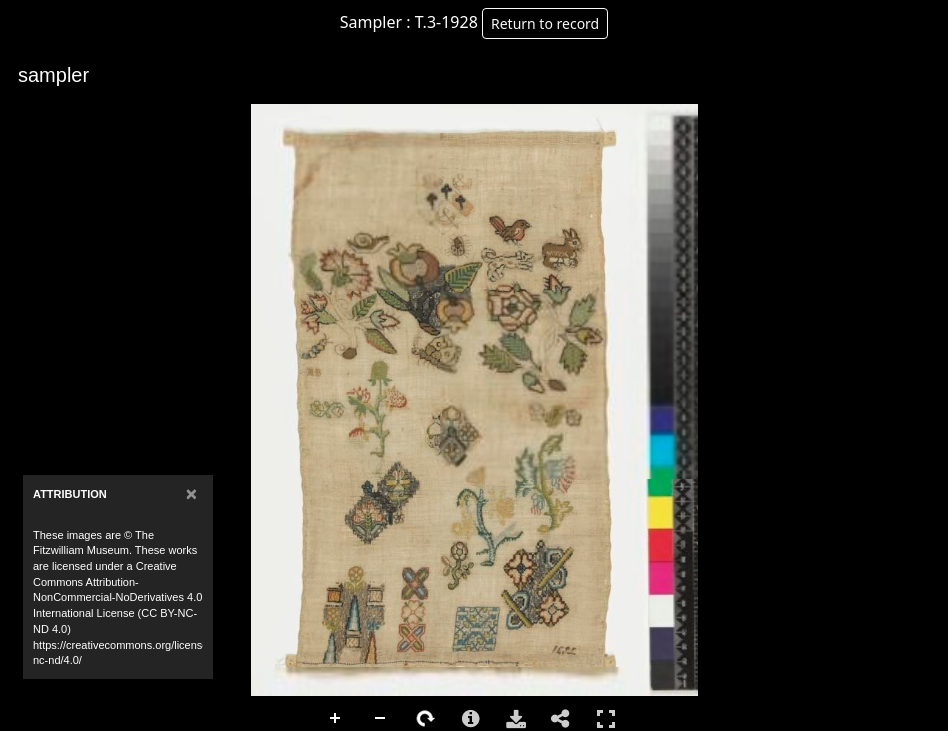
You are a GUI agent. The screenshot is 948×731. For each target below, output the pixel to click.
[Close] (191, 493)
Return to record (545, 23)
